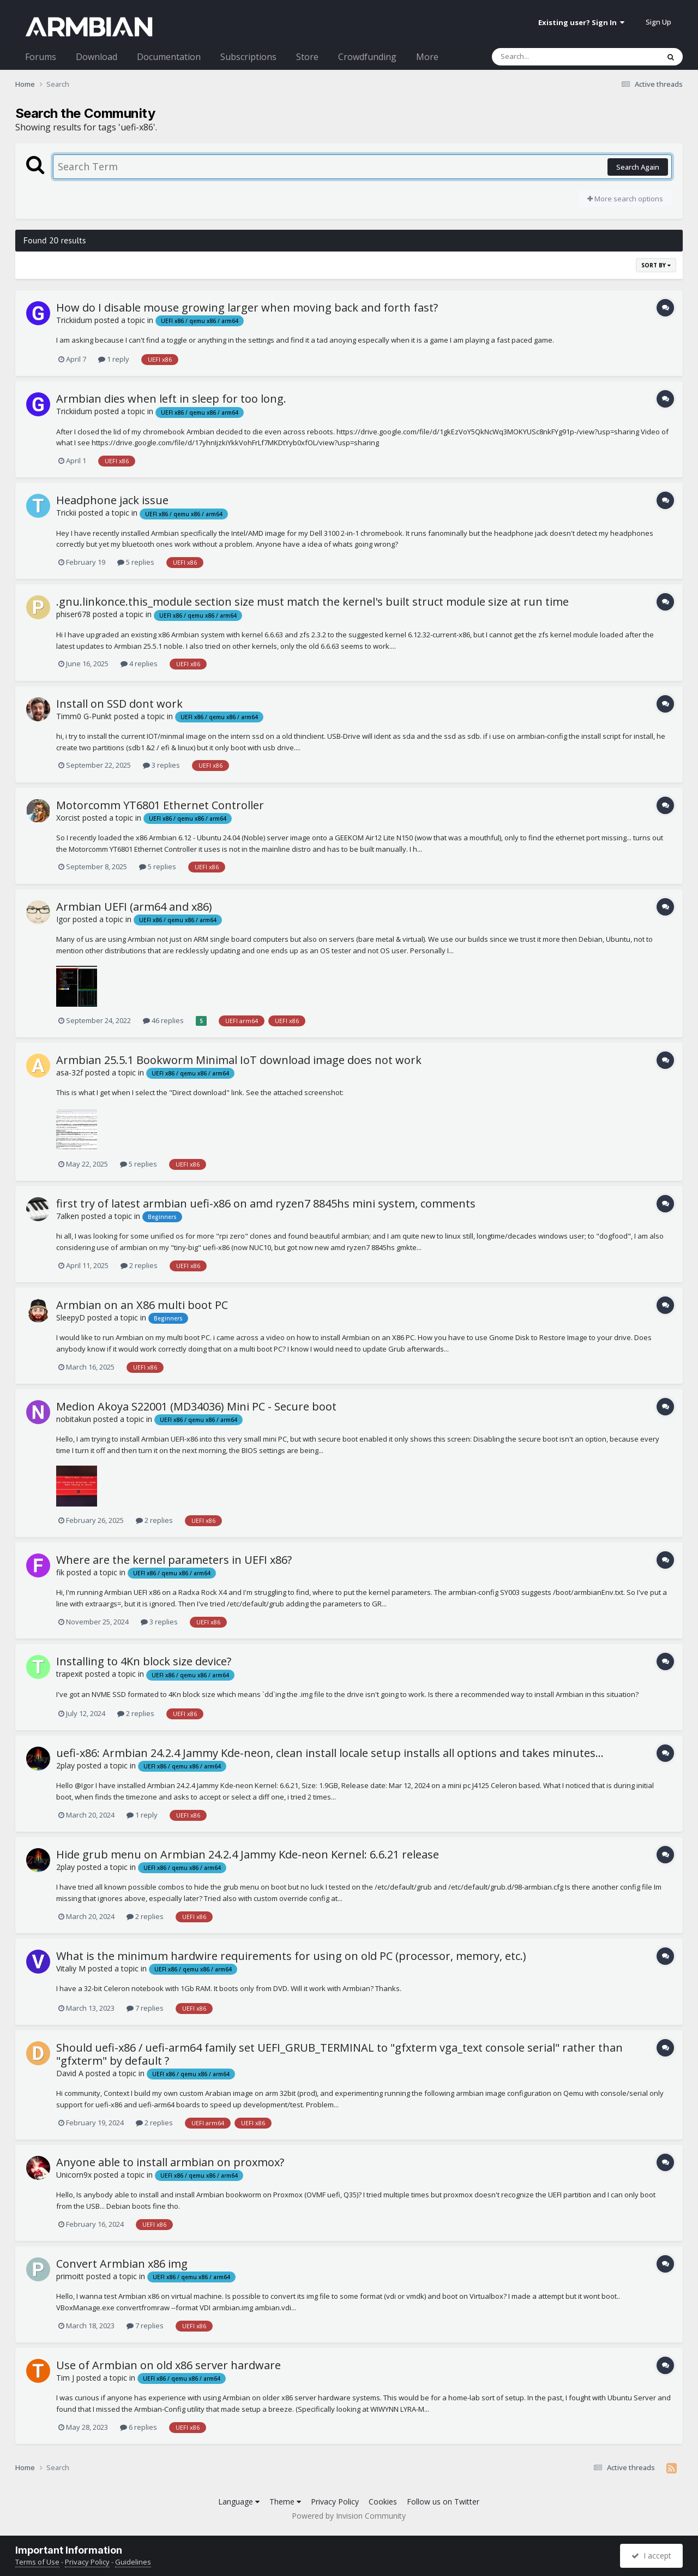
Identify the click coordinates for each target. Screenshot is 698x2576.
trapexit (69, 1674)
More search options (625, 199)
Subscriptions (248, 57)
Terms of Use (37, 2562)
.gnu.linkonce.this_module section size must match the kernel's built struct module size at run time (312, 601)
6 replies (138, 2427)
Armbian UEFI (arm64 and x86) (134, 906)
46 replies (163, 1020)
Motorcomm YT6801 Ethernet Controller (160, 805)
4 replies (139, 663)
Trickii (66, 512)
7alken (67, 1216)
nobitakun (73, 1419)
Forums (40, 57)
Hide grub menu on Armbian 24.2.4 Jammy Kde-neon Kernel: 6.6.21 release (247, 1854)
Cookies (383, 2501)
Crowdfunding (367, 57)
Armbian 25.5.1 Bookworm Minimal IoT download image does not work (239, 1060)
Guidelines (133, 2562)
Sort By (656, 265)
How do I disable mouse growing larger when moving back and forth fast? (247, 307)
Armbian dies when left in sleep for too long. (171, 398)
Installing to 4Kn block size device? (143, 1661)
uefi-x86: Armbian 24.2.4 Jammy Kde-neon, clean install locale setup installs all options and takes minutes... (330, 1753)
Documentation (169, 57)
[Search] (547, 56)
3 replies (161, 765)
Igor (63, 919)
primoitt (70, 2276)
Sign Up (658, 22)
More (427, 57)
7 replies (145, 2008)
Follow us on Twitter (443, 2501)
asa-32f (69, 1072)
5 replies (135, 562)
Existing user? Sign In (581, 22)
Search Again (637, 167)
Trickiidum (74, 320)
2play (65, 1765)
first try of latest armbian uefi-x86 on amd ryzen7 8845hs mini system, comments (266, 1203)
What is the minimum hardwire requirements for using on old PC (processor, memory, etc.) (291, 1956)
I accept (651, 2555)
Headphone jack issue (112, 500)
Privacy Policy (335, 2501)
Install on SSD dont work (119, 703)
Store (307, 57)
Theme (285, 2501)
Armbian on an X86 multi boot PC (142, 1305)
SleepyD (70, 1317)
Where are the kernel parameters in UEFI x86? (174, 1559)
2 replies (139, 1265)
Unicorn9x (74, 2174)
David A (69, 2073)
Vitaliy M (71, 1968)
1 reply (113, 359)
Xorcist (68, 817)
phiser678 (73, 614)
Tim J (65, 2377)
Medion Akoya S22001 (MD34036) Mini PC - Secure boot (196, 1406)
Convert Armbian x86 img (122, 2263)
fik (60, 1572)
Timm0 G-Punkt (84, 716)
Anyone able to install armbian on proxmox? (170, 2162)
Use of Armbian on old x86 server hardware (168, 2365)
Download (96, 57)
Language (239, 2501)
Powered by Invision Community (349, 2516)
